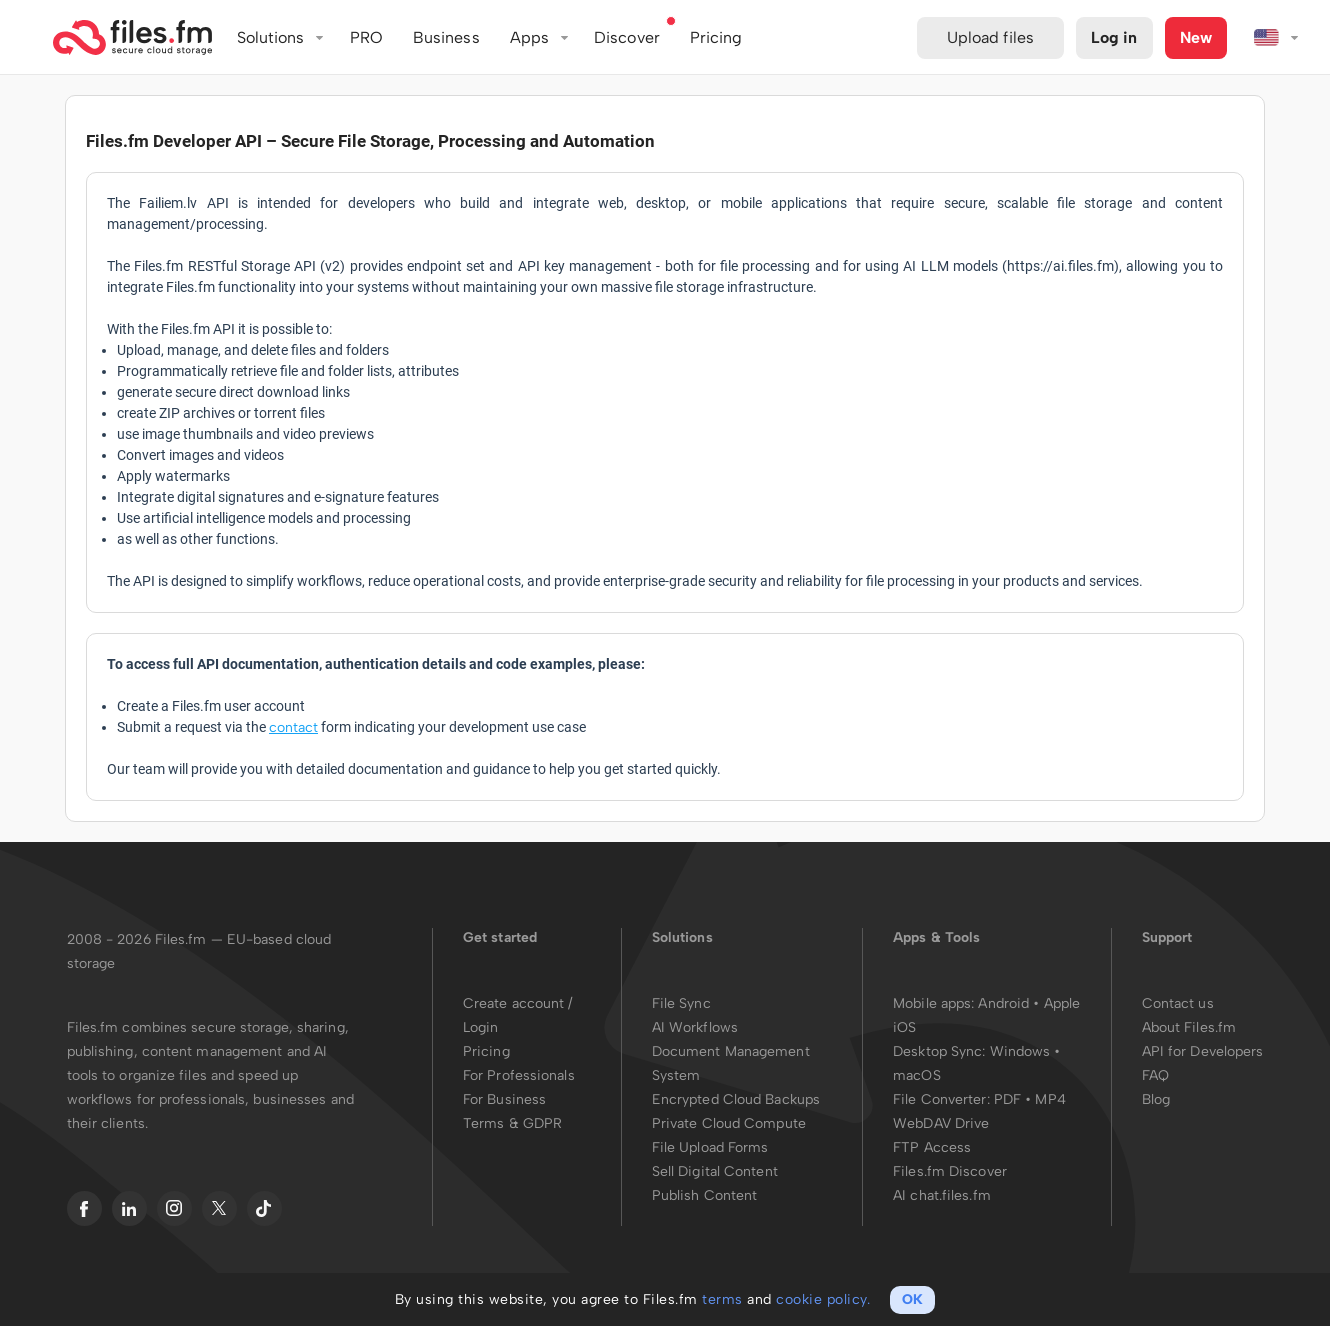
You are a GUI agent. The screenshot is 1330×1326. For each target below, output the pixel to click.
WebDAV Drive (941, 1123)
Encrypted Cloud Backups (736, 1099)
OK (912, 1299)
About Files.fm (1189, 1027)
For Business (504, 1099)
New (1196, 37)
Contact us (1178, 1003)
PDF (1007, 1099)
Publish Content (705, 1195)
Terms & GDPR (512, 1123)
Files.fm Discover (950, 1171)
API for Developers (1203, 1051)
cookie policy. (823, 1299)
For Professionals (519, 1075)
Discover (627, 37)
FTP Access (932, 1147)
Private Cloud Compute (729, 1123)
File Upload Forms (710, 1147)
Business (446, 37)
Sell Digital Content (715, 1171)
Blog (1156, 1099)
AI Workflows (695, 1027)
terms (722, 1299)
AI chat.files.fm (942, 1195)
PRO (366, 37)
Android (1005, 1003)
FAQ (1155, 1075)
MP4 (1050, 1099)
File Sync (681, 1003)
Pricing (486, 1051)
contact (293, 727)
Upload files (990, 37)
